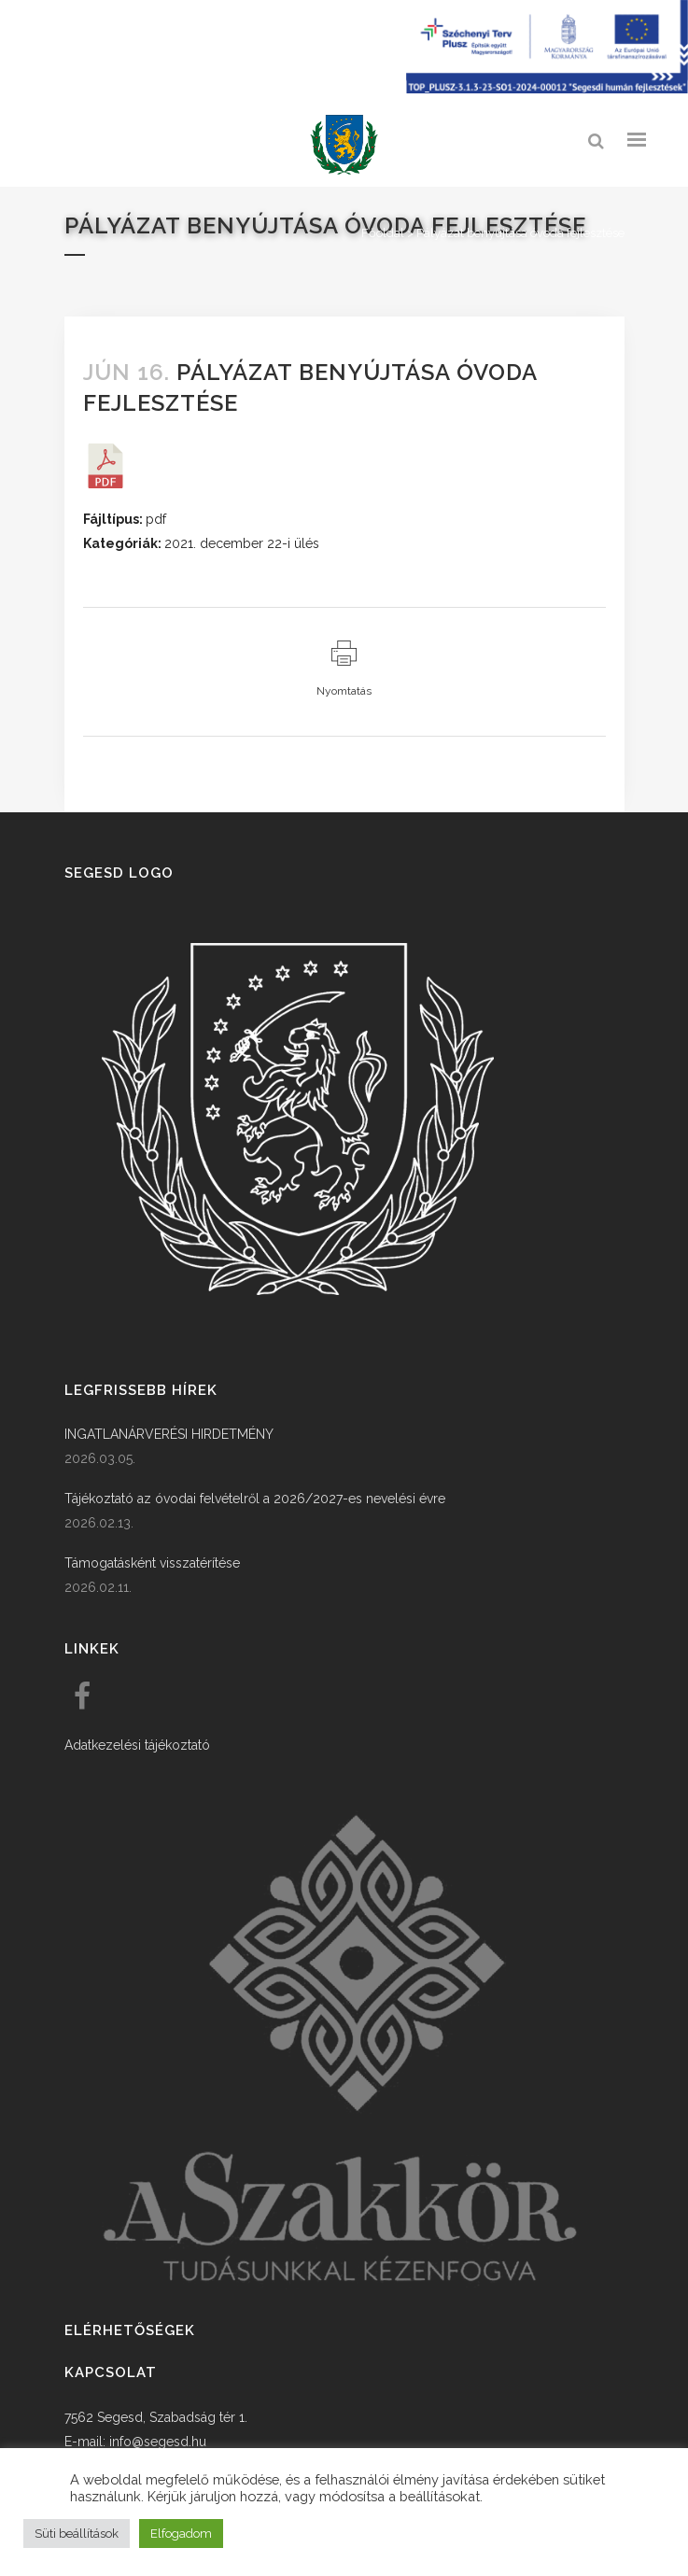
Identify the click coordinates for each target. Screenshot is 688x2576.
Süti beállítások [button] (77, 2534)
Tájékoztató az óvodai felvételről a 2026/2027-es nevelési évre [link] (254, 1498)
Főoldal (382, 233)
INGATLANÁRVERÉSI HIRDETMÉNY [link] (169, 1434)
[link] (344, 145)
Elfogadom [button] (181, 2534)
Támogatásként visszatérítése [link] (152, 1562)
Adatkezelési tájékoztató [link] (137, 1745)
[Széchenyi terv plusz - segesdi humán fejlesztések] (547, 88)
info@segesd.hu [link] (157, 2441)
